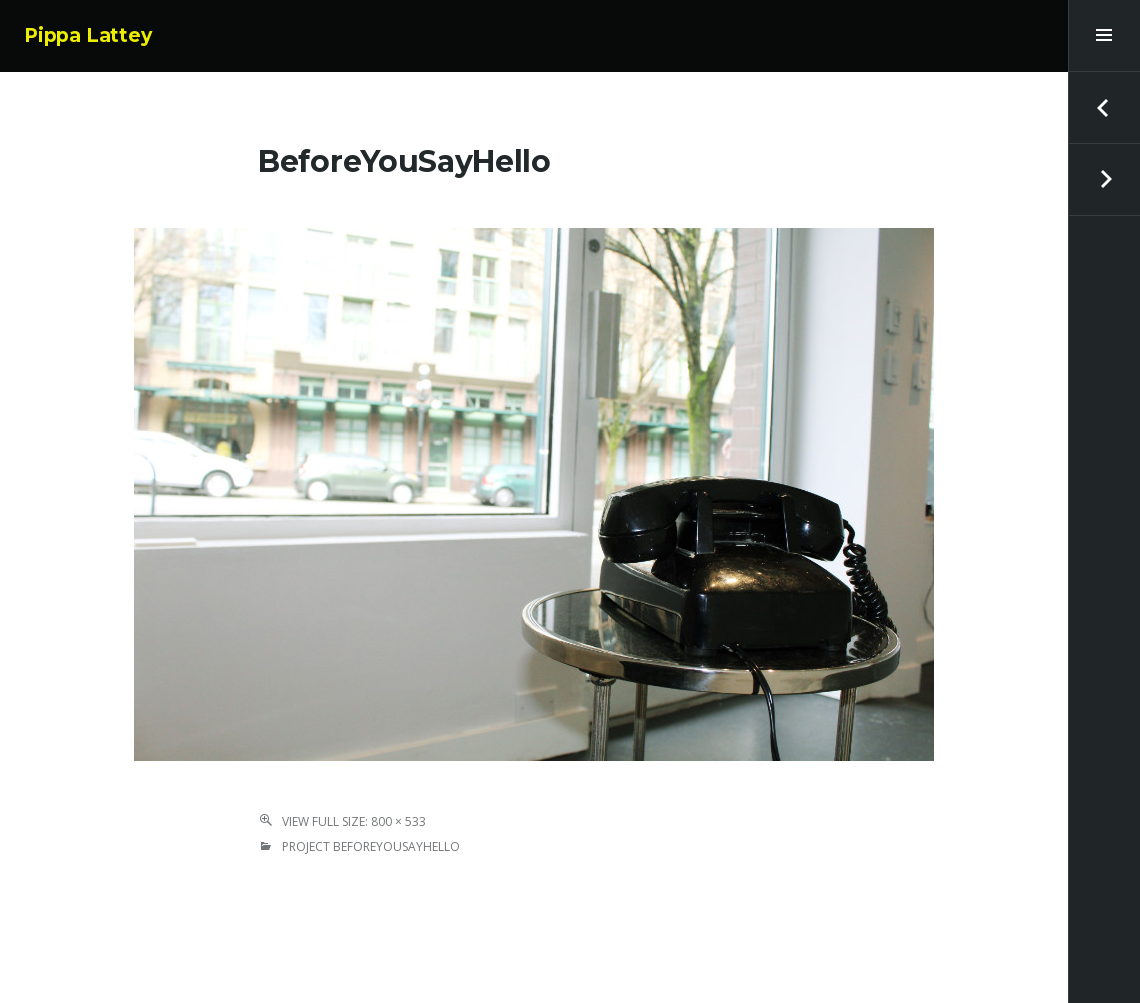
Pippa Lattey (88, 35)
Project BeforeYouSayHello (371, 846)
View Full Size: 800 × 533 (354, 821)
